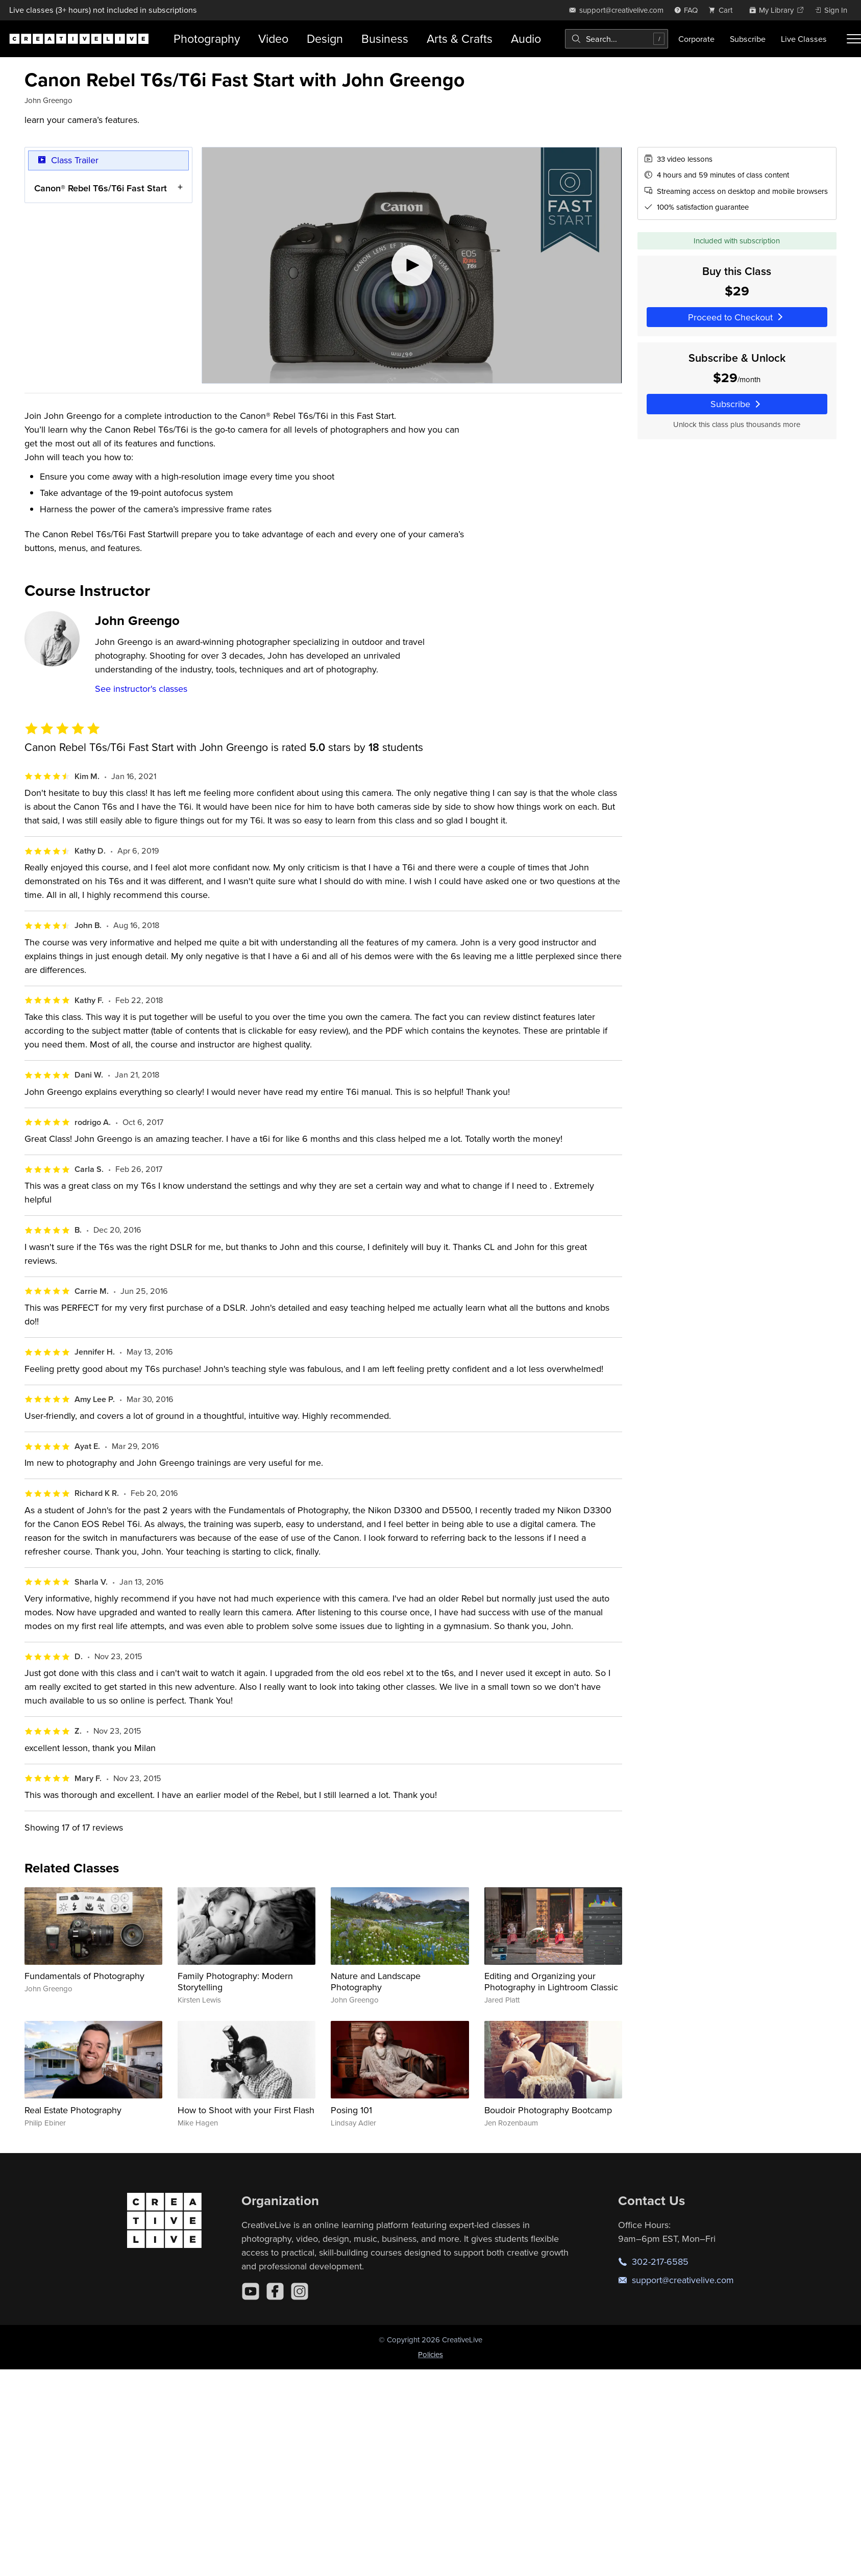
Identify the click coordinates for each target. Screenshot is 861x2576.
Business (384, 38)
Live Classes (804, 38)
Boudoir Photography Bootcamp (548, 2110)
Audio (526, 38)
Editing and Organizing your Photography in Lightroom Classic (551, 1981)
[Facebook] (275, 2291)
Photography (207, 38)
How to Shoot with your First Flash (246, 2110)
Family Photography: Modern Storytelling (235, 1981)
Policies (430, 2354)
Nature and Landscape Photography (376, 1981)
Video (273, 38)
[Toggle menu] (854, 39)
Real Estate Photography (72, 2110)
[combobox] (616, 39)
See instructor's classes (141, 688)
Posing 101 (351, 2110)
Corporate (696, 38)
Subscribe (748, 38)
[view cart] (723, 10)
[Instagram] (299, 2291)
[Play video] (411, 265)
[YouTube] (250, 2291)
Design (325, 38)
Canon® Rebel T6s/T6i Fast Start (100, 187)
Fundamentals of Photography (84, 1975)
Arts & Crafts (460, 38)
